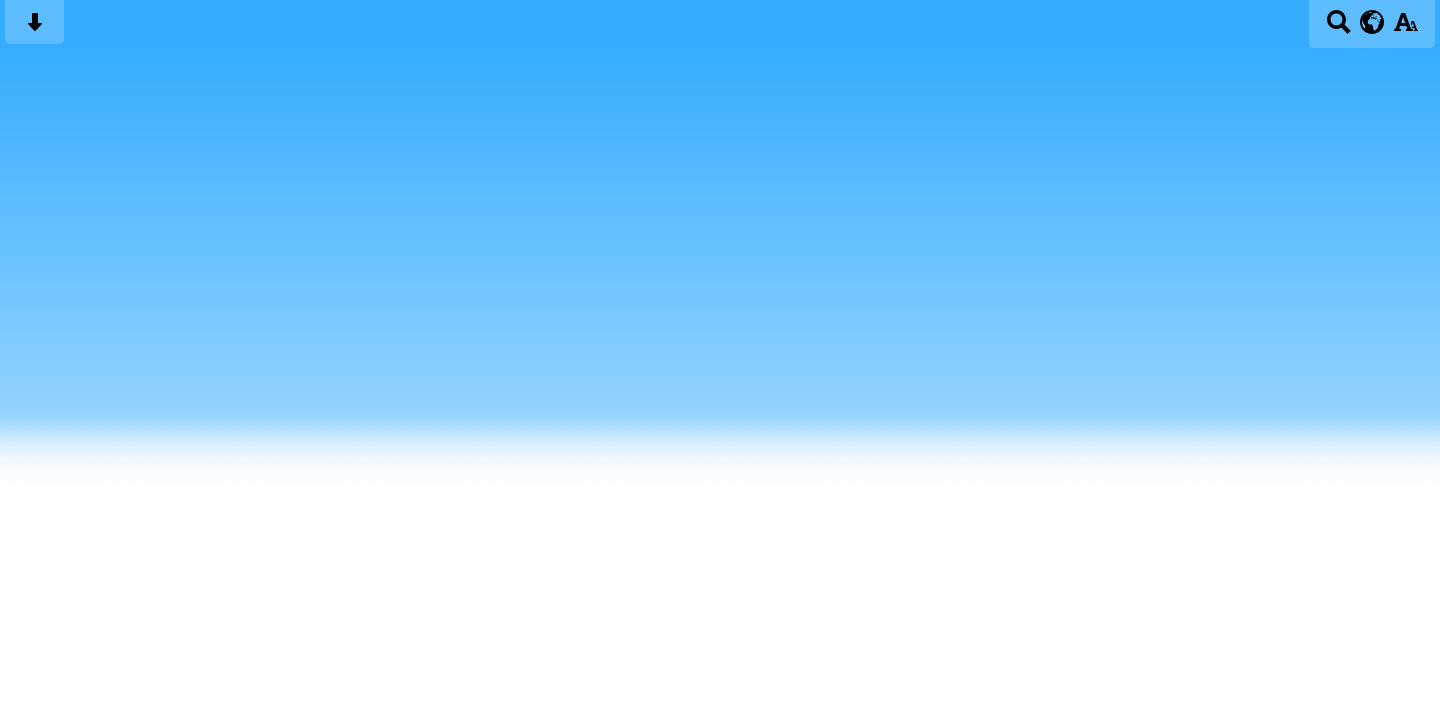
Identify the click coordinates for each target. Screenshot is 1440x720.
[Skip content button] (34, 28)
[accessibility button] (1405, 28)
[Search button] (1338, 28)
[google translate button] (1372, 22)
